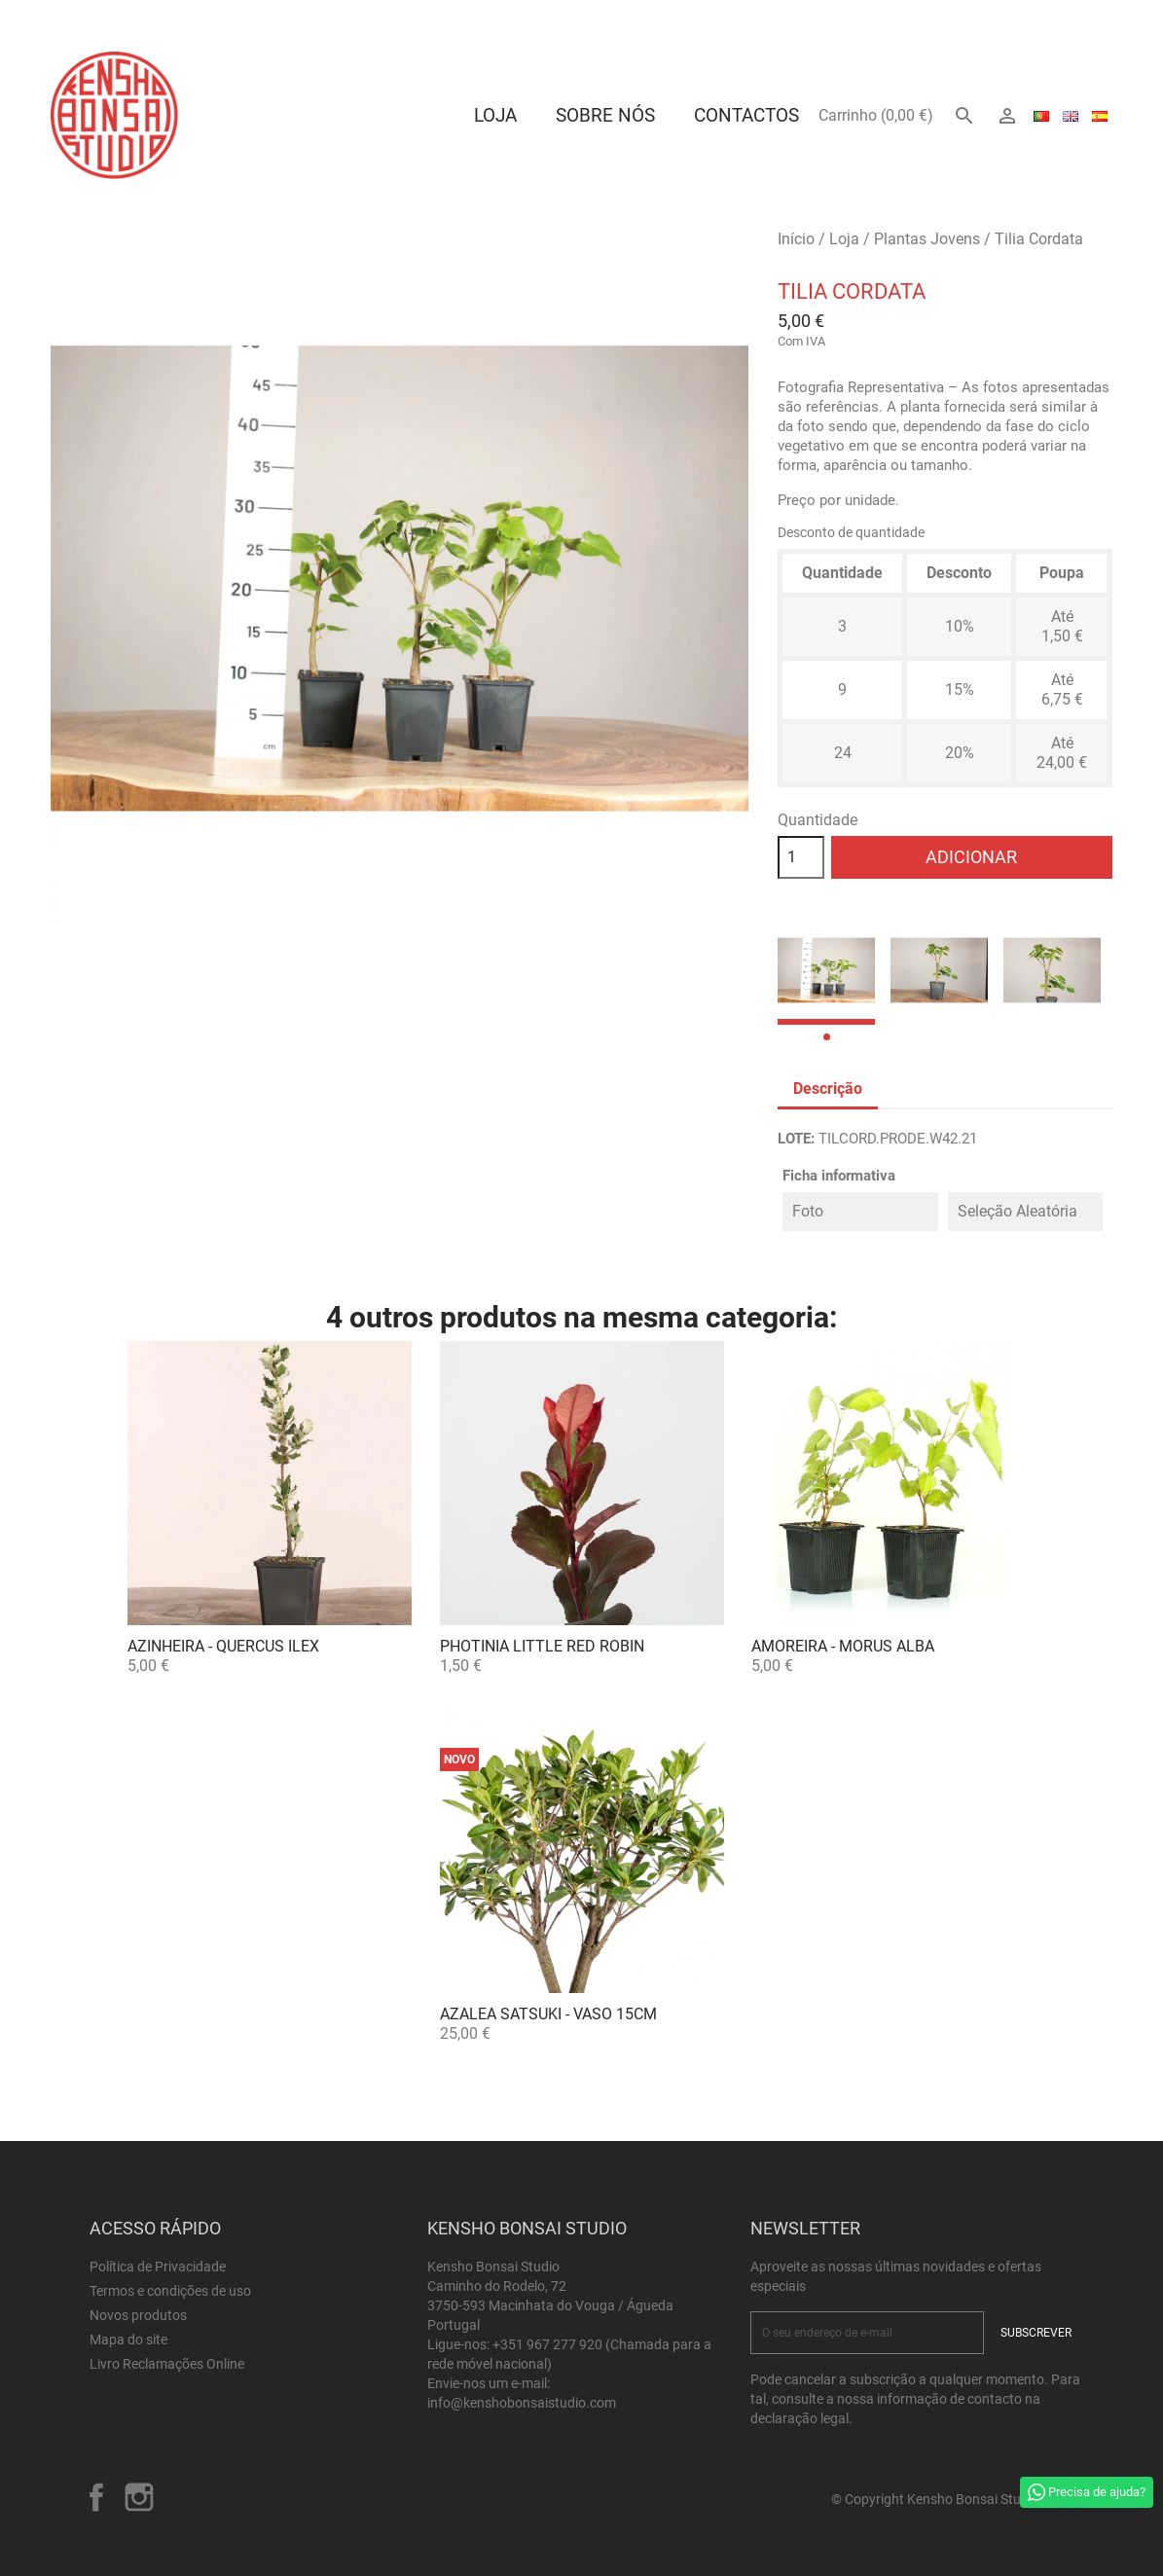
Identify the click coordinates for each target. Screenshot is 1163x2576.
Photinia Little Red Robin (542, 1646)
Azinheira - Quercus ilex (223, 1646)
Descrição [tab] (827, 1088)
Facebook (96, 2497)
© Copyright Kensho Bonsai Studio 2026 (952, 2499)
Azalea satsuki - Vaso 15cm (548, 2014)
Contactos (746, 115)
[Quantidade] (801, 857)
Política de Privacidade (158, 2266)
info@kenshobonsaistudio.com (521, 2403)
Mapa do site (128, 2339)
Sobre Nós (605, 115)
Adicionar (971, 857)
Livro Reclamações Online (167, 2364)
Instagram (139, 2497)
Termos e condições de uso (170, 2291)
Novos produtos (138, 2315)
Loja (495, 115)
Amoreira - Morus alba (842, 1646)
